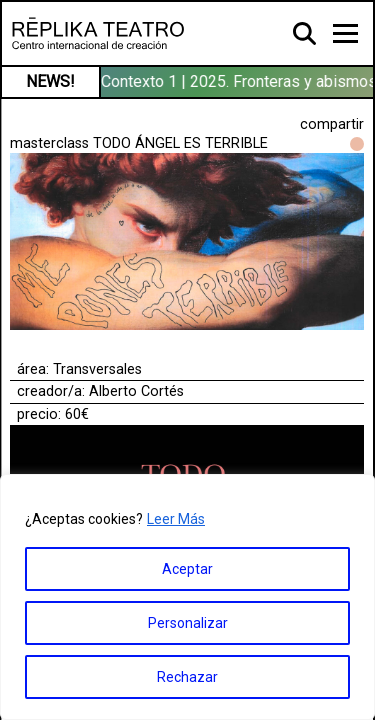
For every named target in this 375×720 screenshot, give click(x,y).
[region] (187, 597)
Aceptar (187, 569)
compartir (332, 124)
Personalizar (188, 623)
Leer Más (176, 519)
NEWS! (50, 81)
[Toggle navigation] (345, 33)
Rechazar (187, 677)
